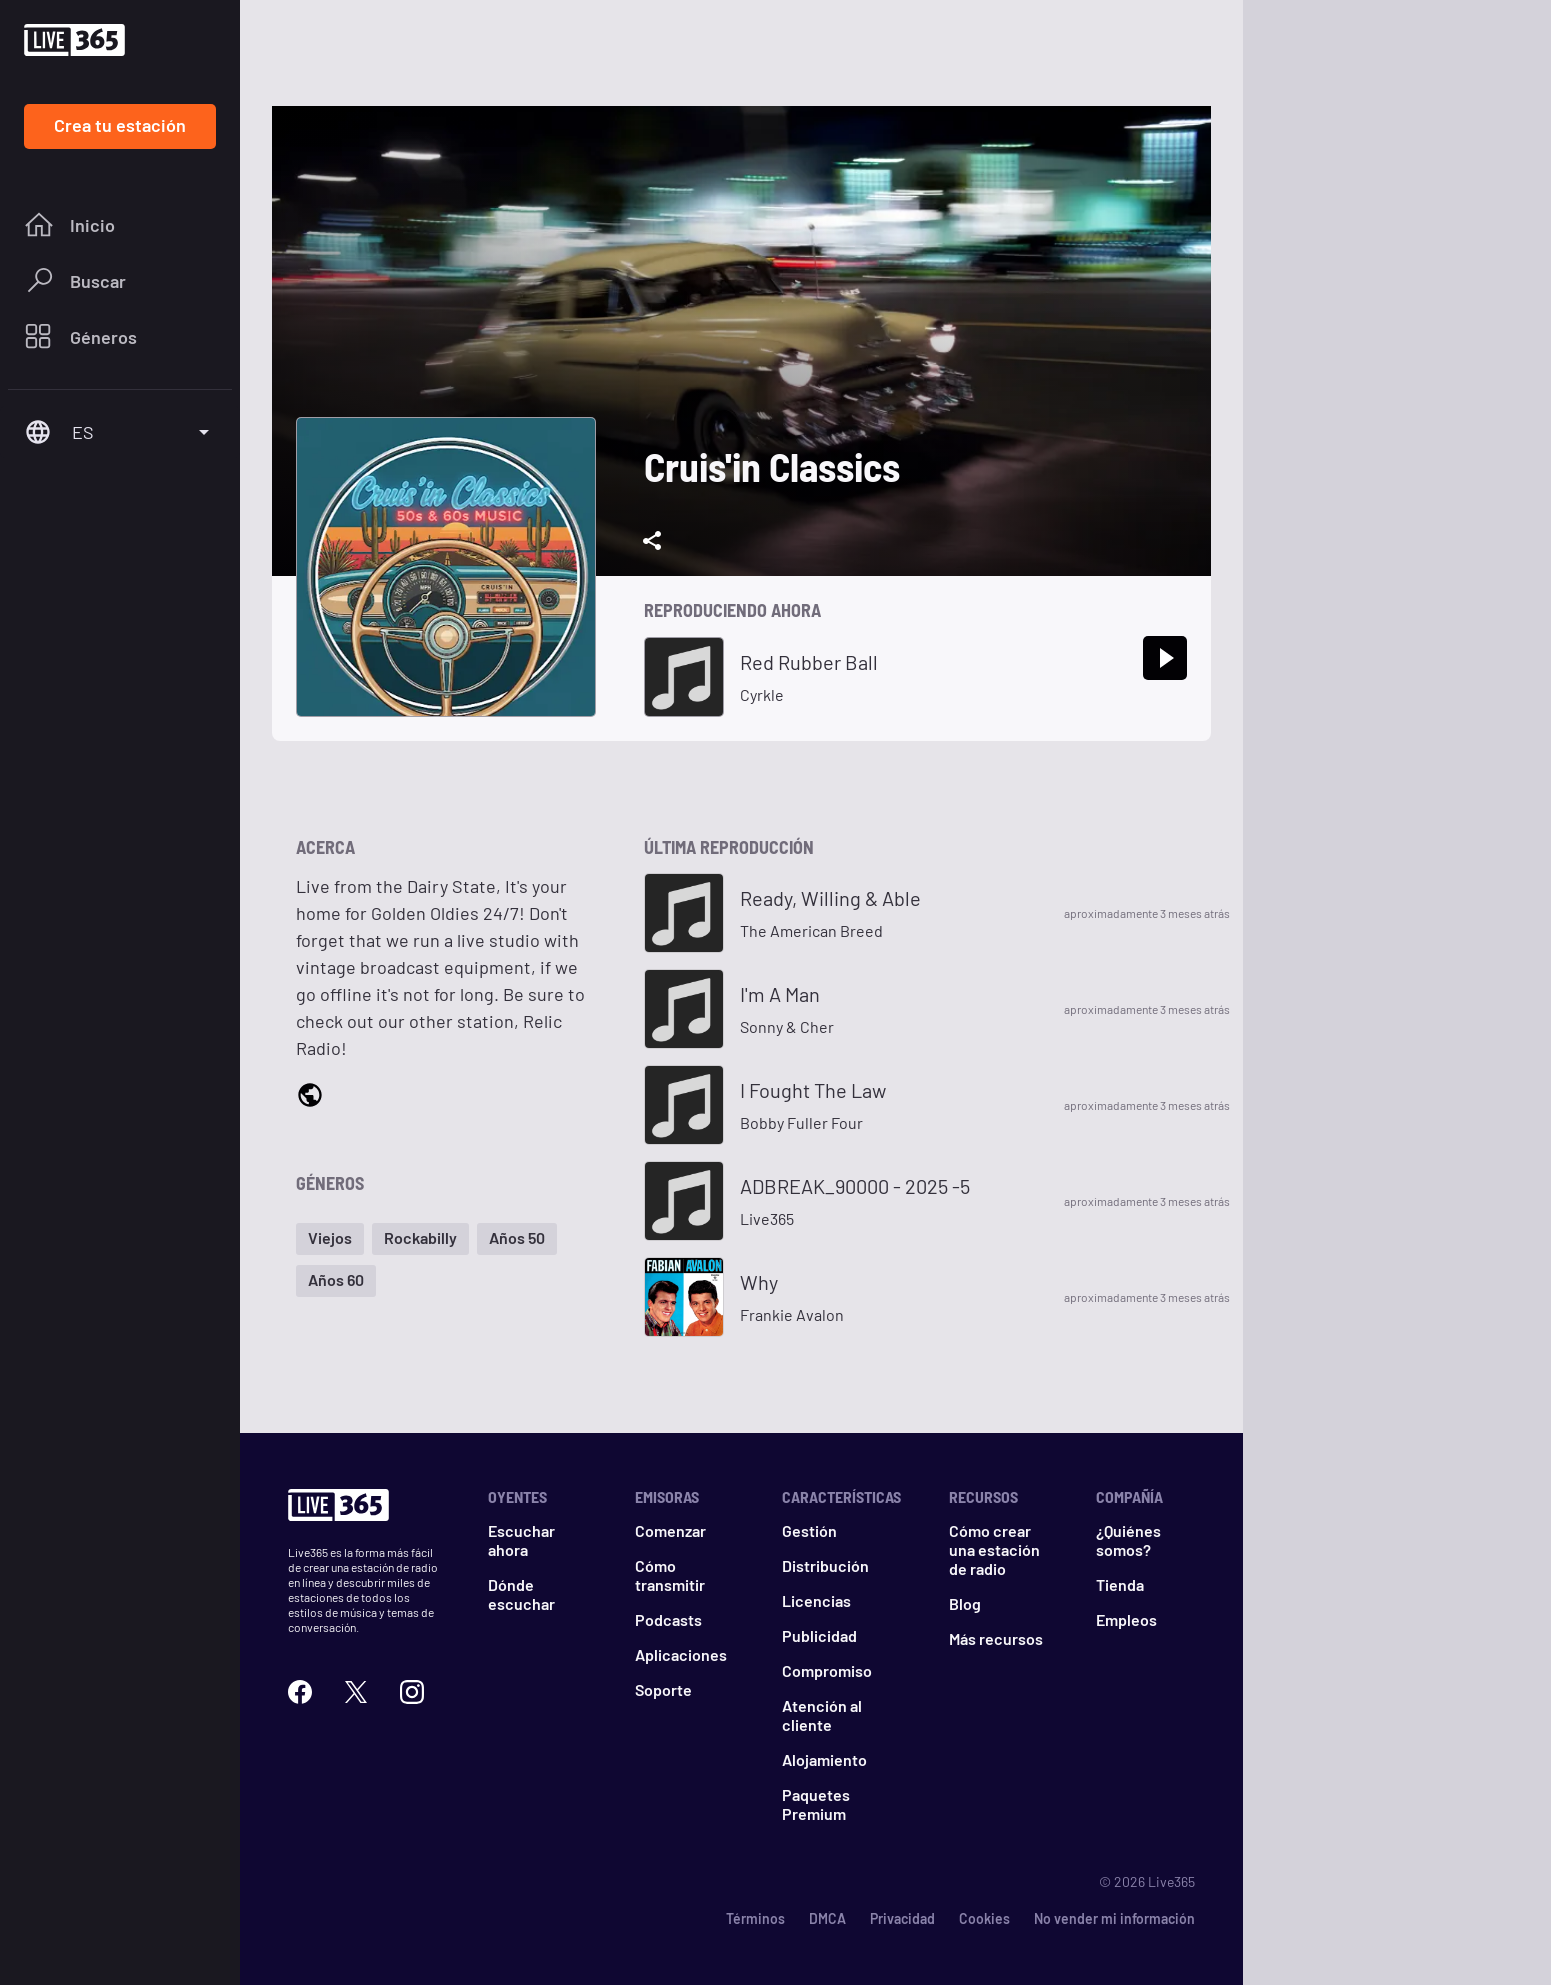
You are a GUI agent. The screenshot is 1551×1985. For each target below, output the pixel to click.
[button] (330, 1239)
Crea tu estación (120, 125)
